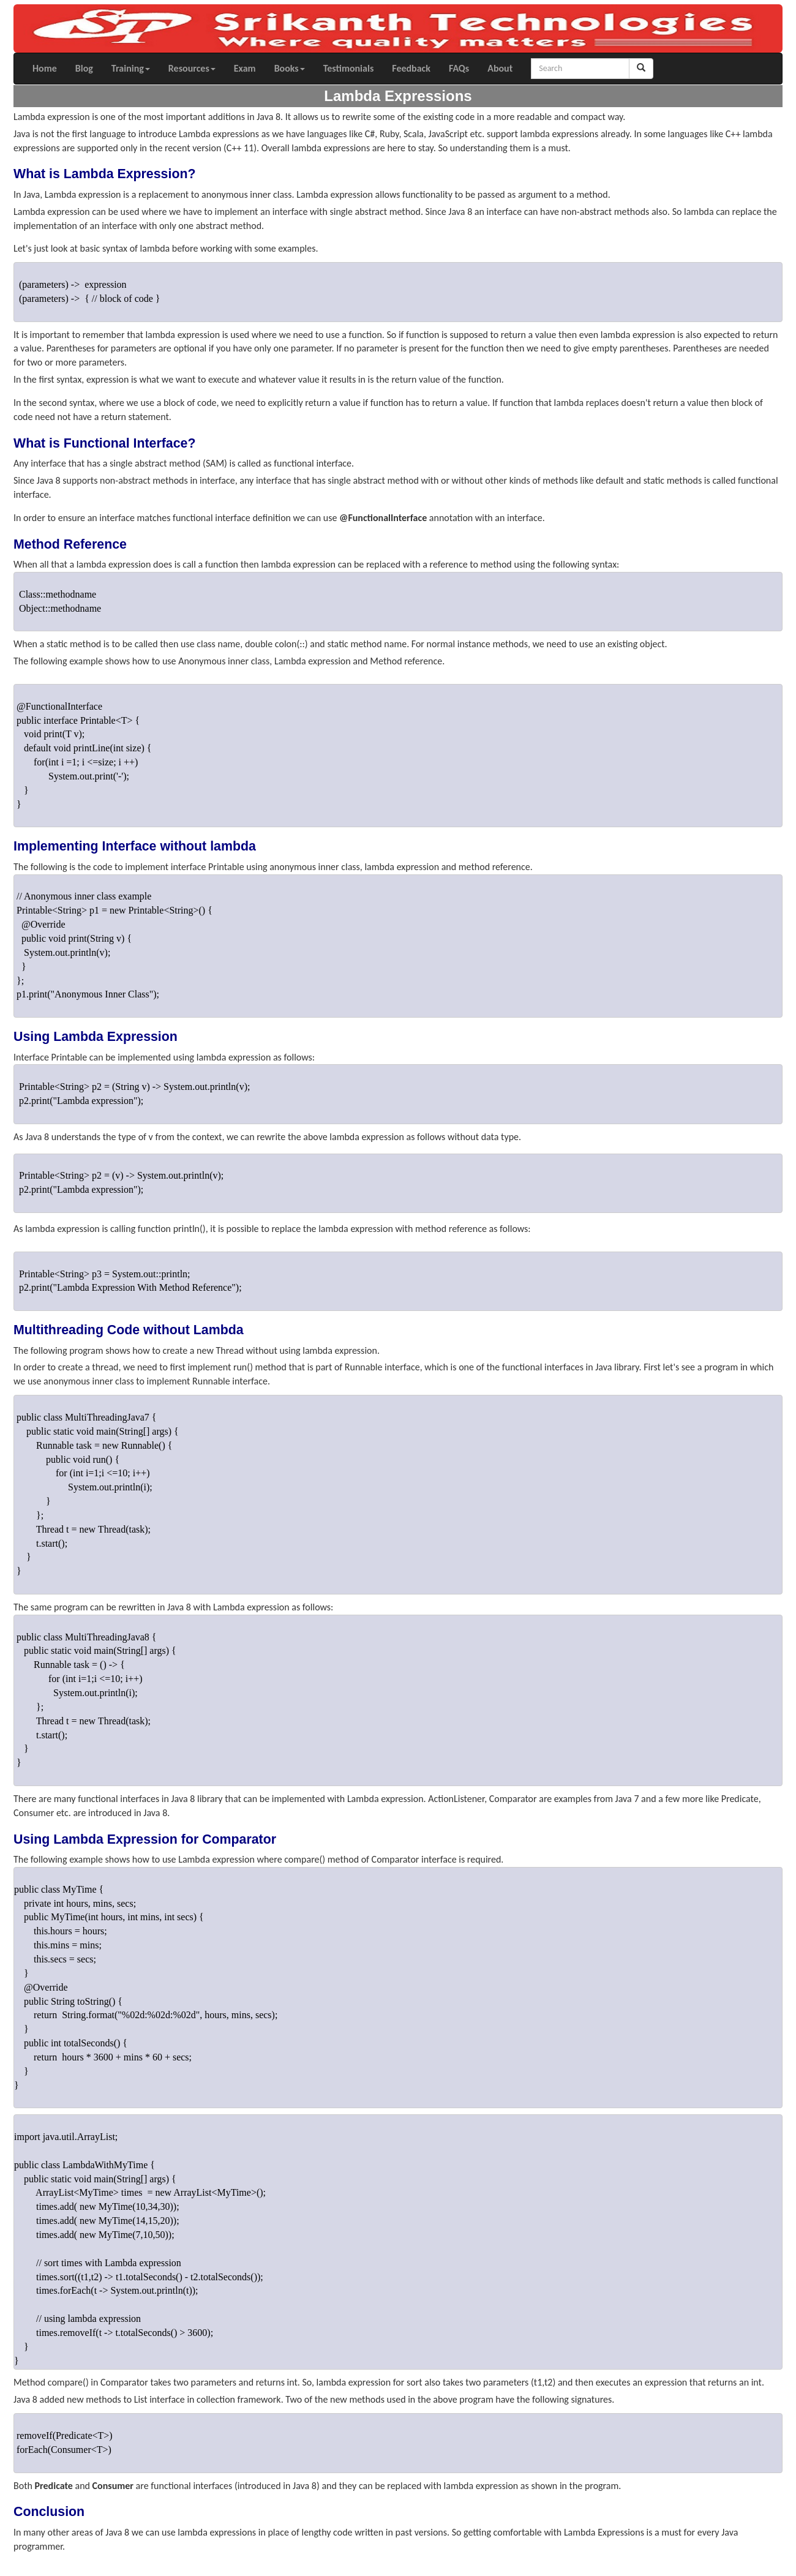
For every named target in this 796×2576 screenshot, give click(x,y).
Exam (245, 68)
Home (44, 68)
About (500, 68)
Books (289, 68)
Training (130, 68)
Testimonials (348, 68)
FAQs (459, 68)
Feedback (411, 68)
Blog (84, 68)
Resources (192, 68)
